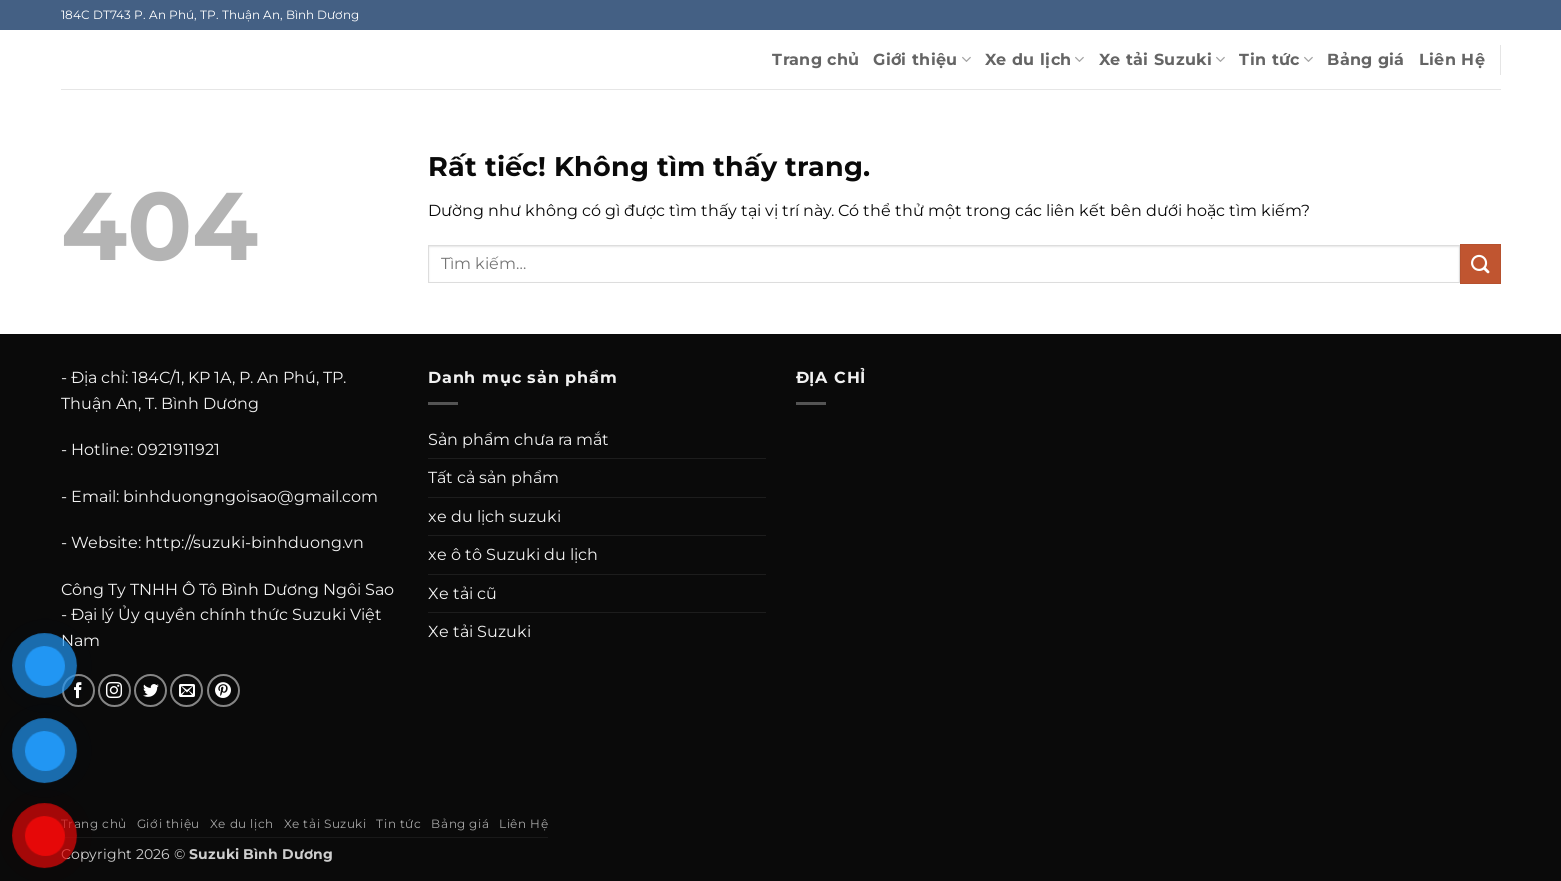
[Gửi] (1480, 263)
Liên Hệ (1452, 59)
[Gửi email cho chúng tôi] (186, 690)
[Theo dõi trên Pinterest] (223, 690)
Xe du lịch (1035, 60)
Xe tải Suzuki (1162, 60)
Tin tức (1276, 60)
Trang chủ (815, 59)
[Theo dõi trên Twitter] (150, 690)
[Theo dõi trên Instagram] (114, 690)
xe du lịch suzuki (494, 516)
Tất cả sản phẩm (493, 477)
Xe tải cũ (462, 593)
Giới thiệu (922, 60)
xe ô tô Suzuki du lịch (513, 554)
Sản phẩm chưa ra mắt (518, 439)
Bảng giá (1366, 59)
